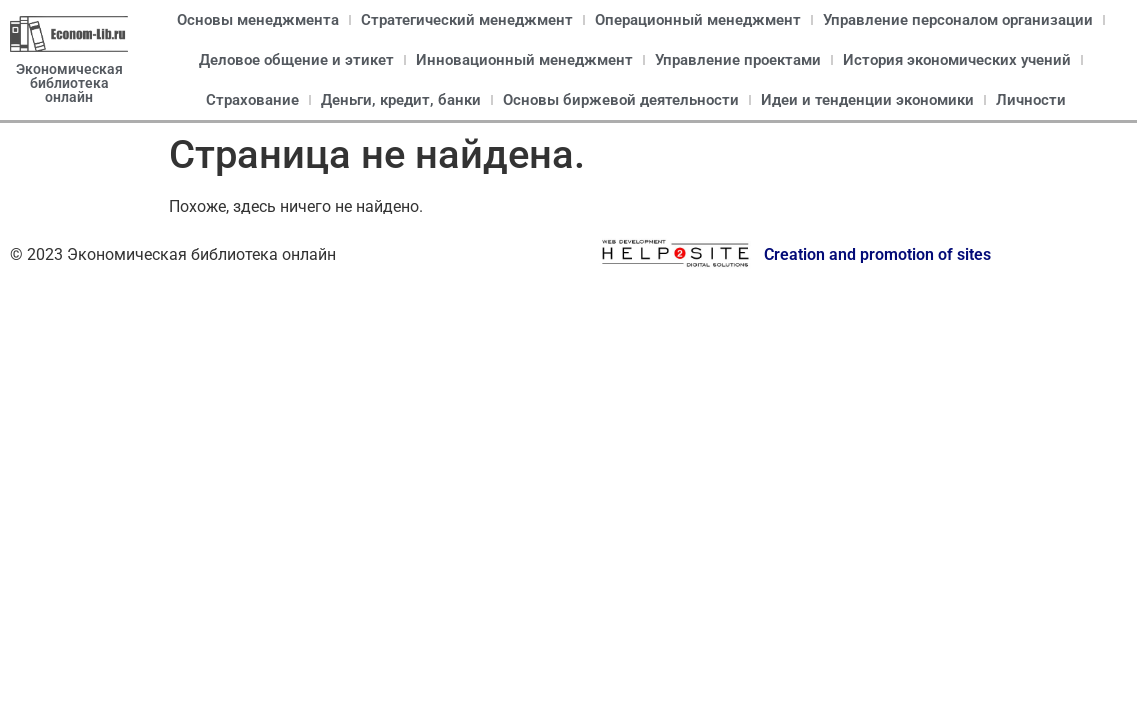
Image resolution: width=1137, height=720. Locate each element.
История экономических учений (957, 60)
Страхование (252, 100)
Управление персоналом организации (958, 20)
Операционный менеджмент (698, 20)
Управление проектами (738, 60)
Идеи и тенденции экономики (867, 100)
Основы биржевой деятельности (621, 100)
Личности (1031, 100)
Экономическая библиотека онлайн (69, 83)
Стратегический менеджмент (467, 20)
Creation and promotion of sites (877, 254)
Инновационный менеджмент (524, 60)
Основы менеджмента (258, 20)
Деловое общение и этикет (296, 60)
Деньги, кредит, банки (401, 100)
